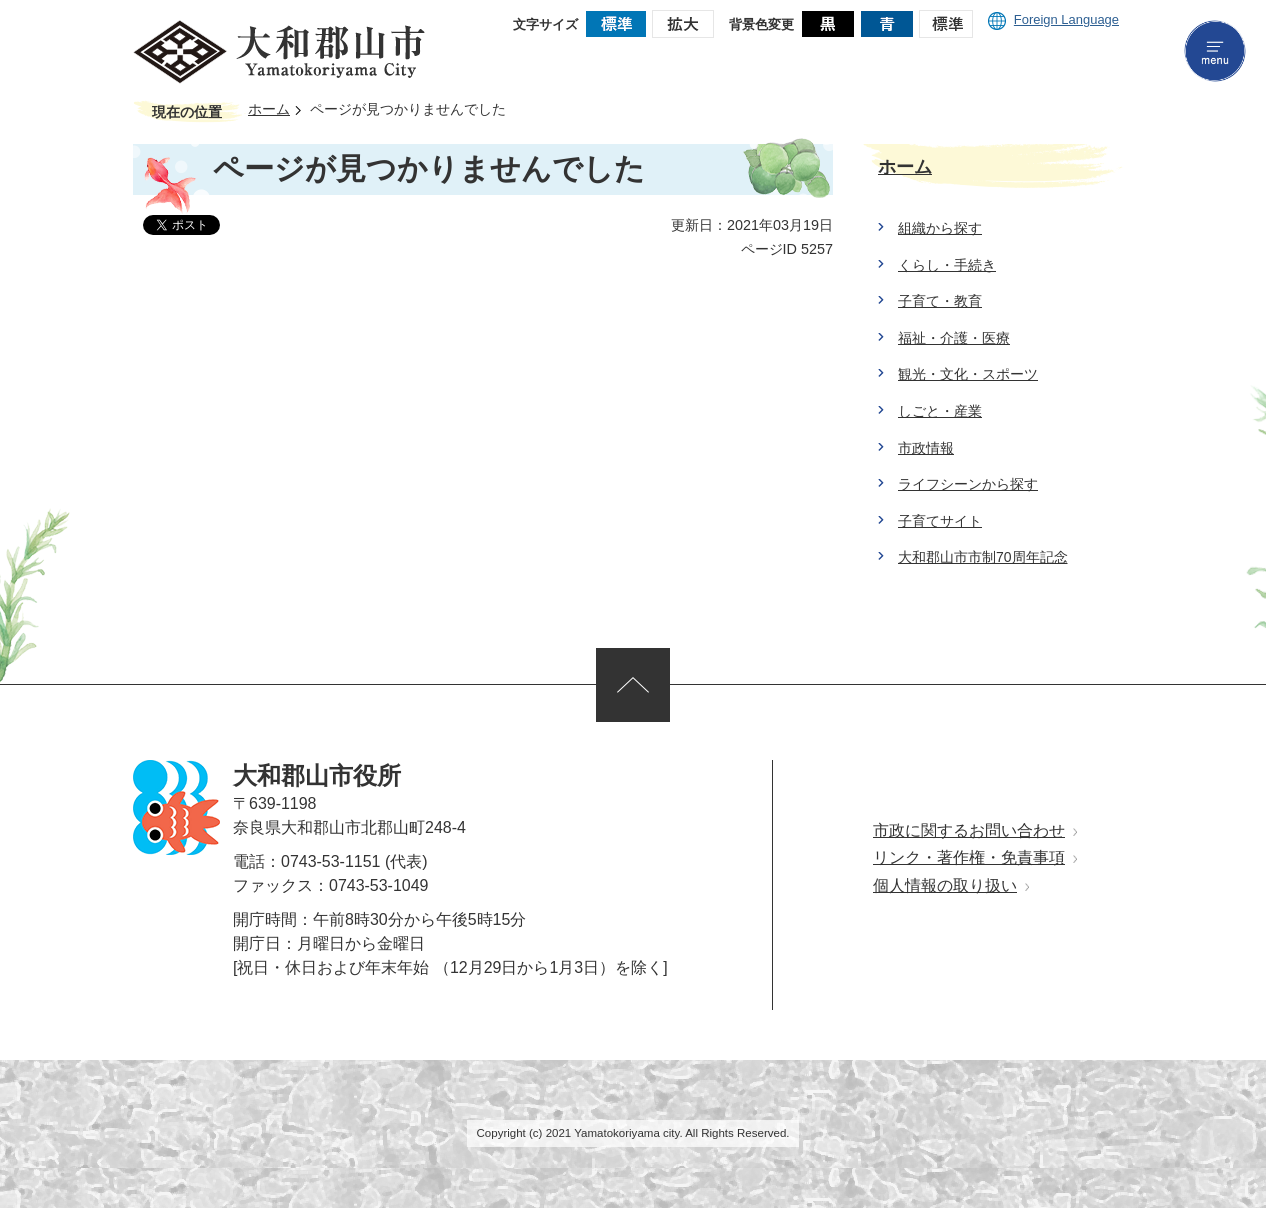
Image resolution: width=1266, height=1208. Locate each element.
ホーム (269, 109)
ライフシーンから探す (968, 484)
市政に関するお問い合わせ (969, 830)
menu (1215, 51)
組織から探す (940, 228)
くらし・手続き (947, 265)
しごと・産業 (940, 411)
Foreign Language (1053, 19)
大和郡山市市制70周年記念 (983, 557)
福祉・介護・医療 (954, 338)
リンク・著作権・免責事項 (969, 857)
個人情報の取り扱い (945, 885)
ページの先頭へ (633, 685)
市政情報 (926, 448)
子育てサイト (940, 521)
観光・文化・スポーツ (968, 374)
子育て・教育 (940, 301)
